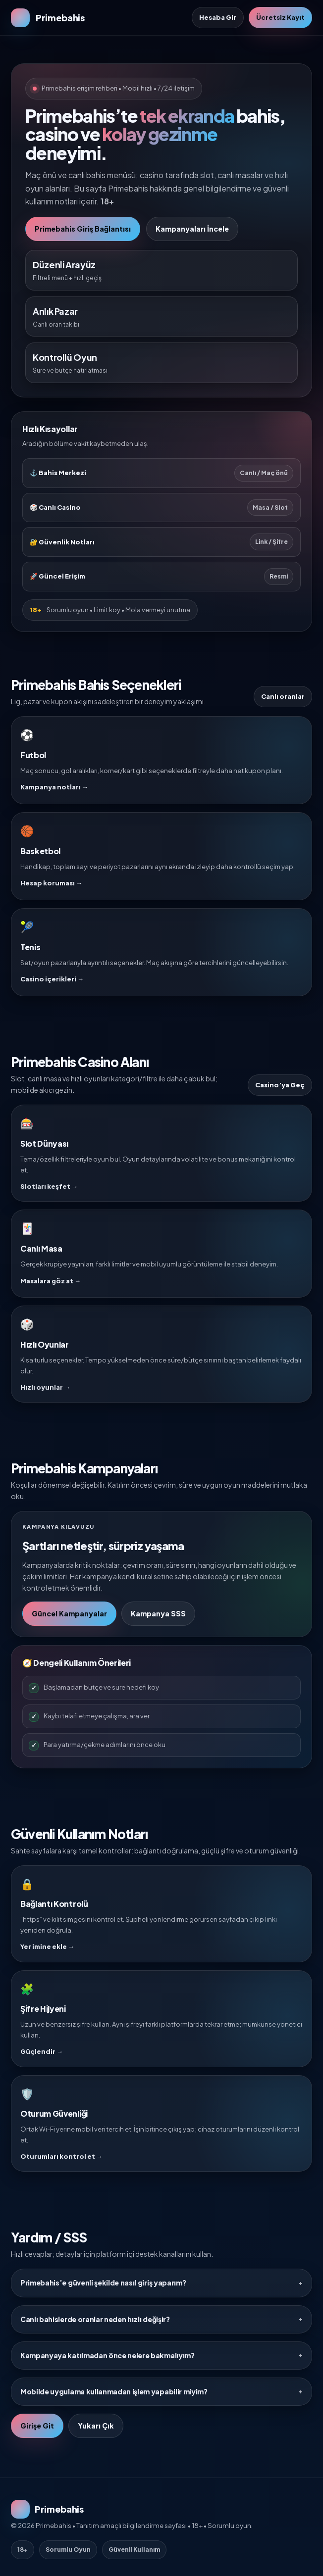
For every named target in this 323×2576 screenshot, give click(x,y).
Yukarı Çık (96, 2425)
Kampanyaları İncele (192, 228)
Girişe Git (37, 2425)
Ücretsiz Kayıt (280, 17)
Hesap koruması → (51, 883)
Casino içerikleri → (52, 979)
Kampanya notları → (54, 787)
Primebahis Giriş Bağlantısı (83, 228)
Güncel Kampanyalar (69, 1613)
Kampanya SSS (158, 1613)
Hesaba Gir (217, 17)
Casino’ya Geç (280, 1085)
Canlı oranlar (283, 696)
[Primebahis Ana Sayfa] (48, 17)
